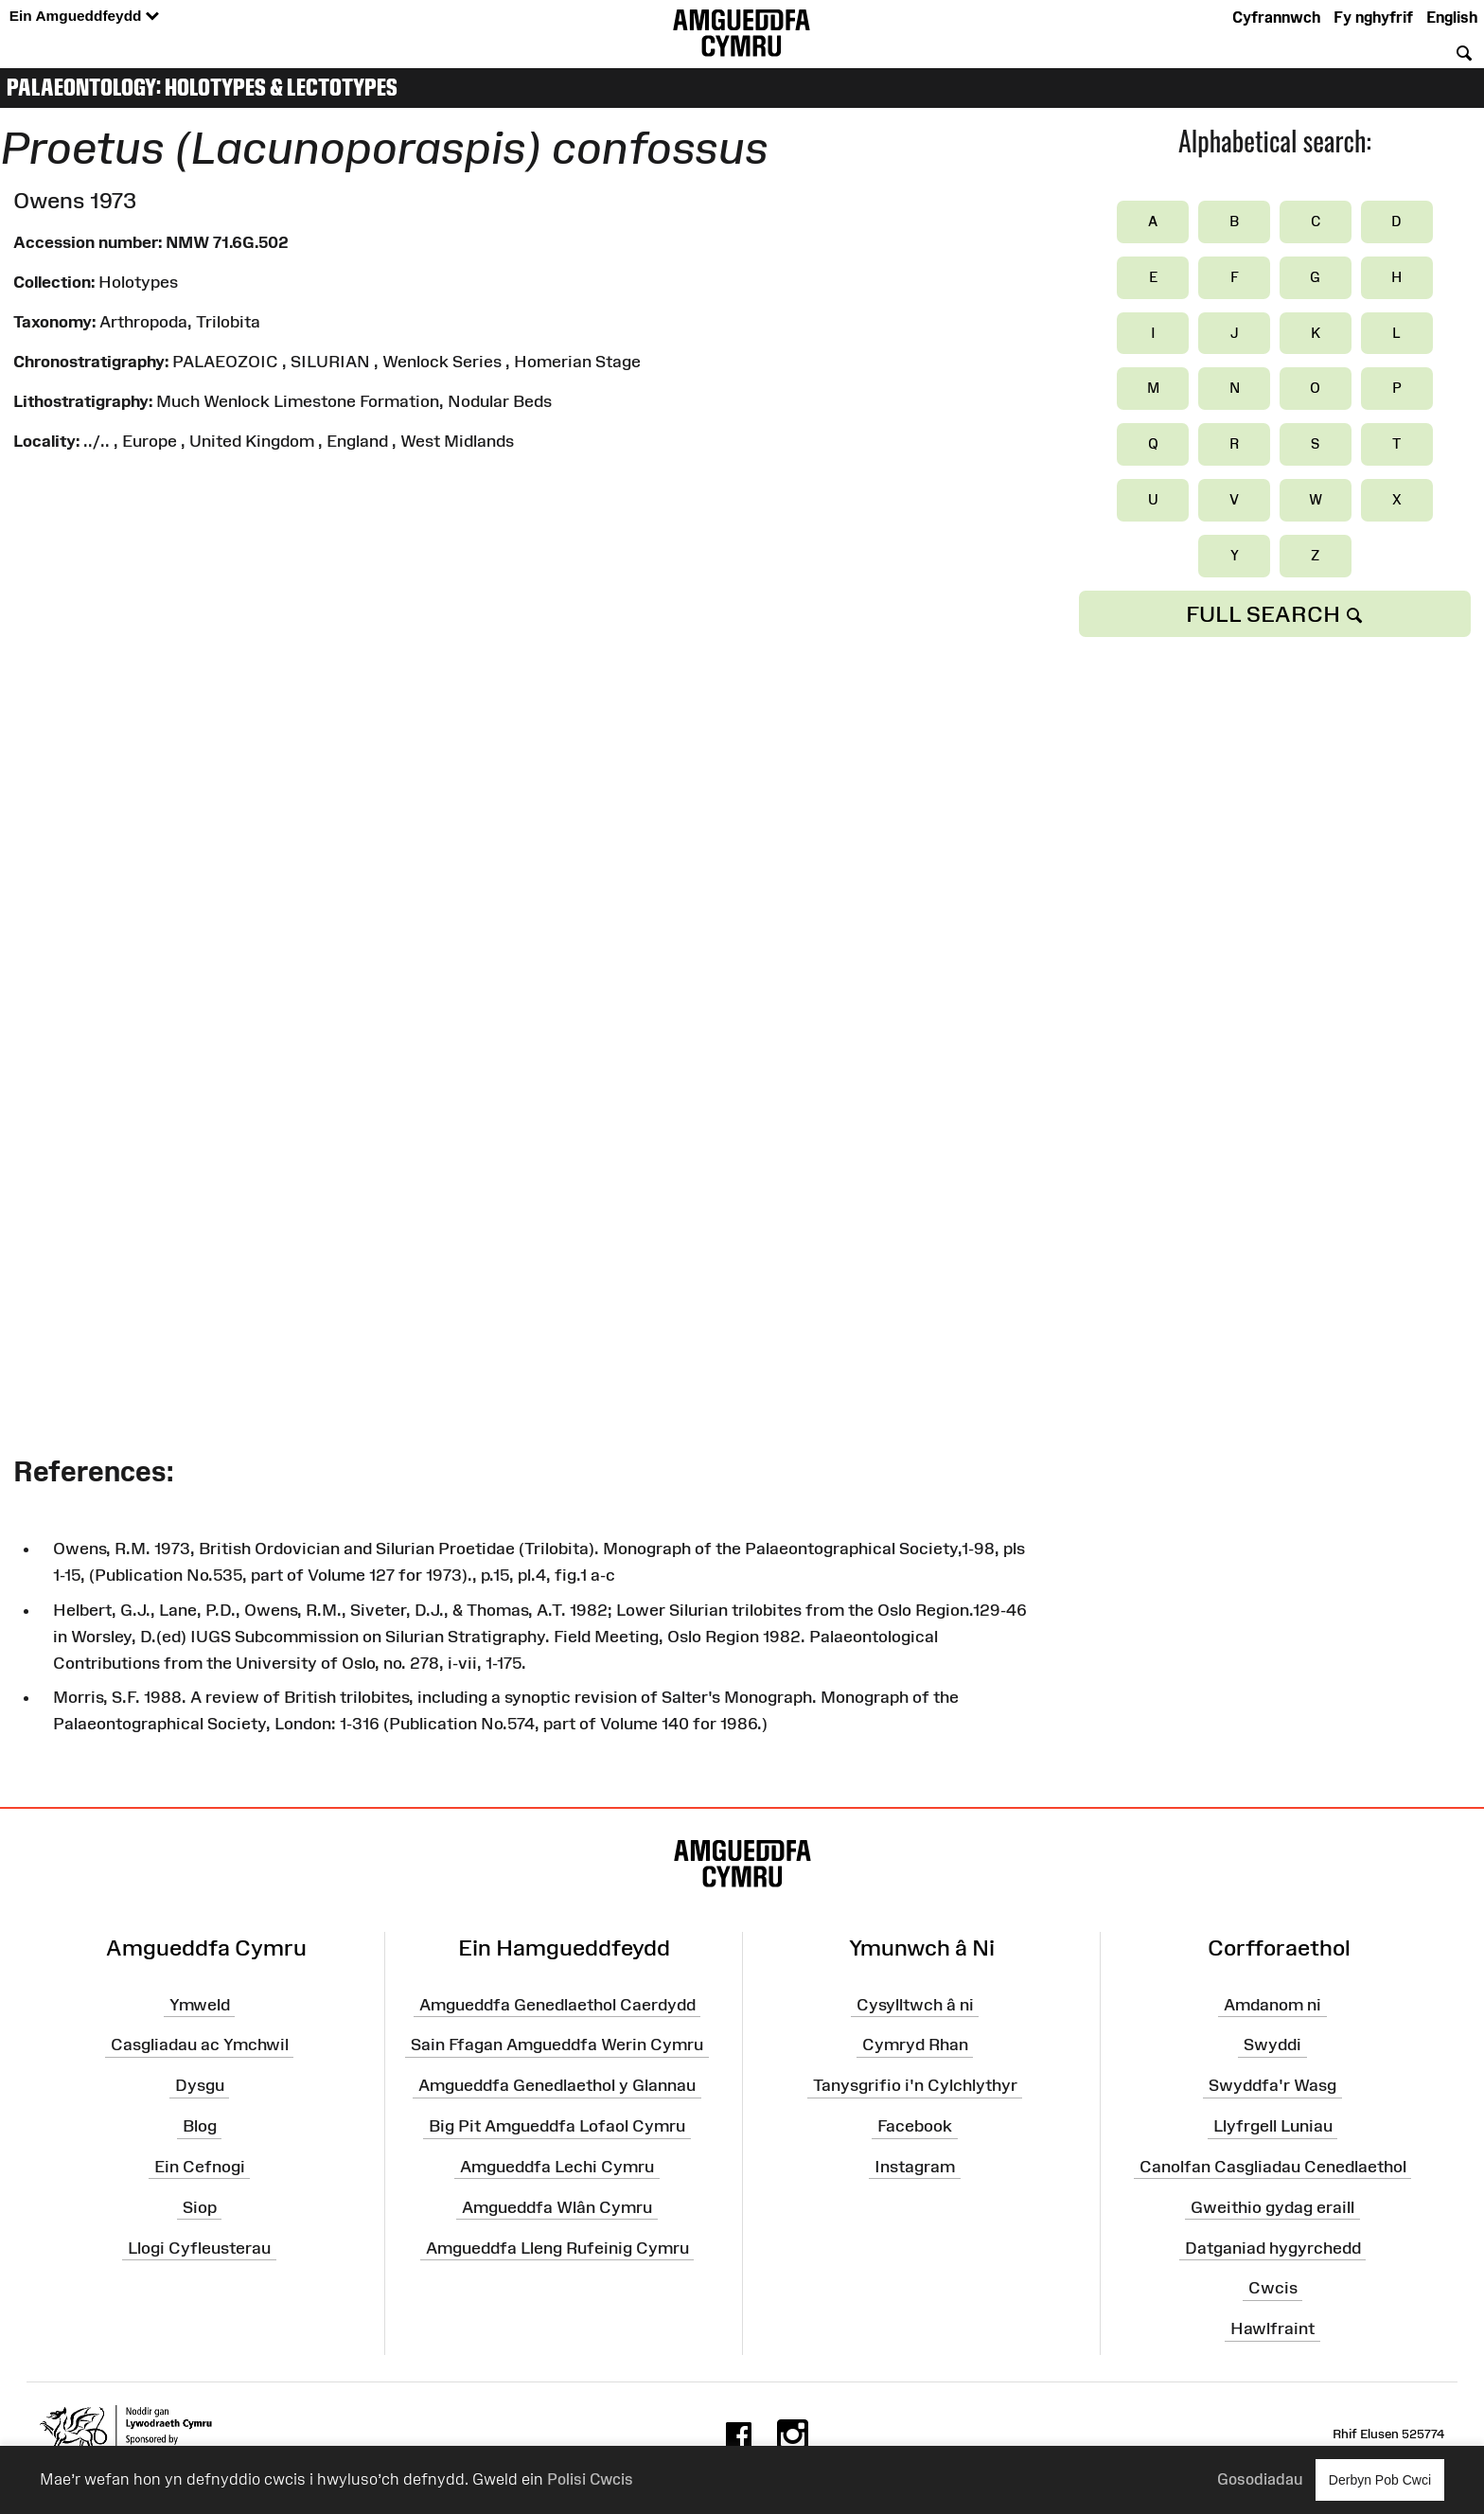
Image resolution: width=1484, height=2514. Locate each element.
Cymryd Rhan (915, 2044)
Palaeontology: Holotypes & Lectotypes (202, 87)
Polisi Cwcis (590, 2478)
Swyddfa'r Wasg (1272, 2085)
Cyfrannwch (1276, 17)
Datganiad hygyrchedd (1273, 2248)
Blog (200, 2125)
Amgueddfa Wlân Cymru (557, 2207)
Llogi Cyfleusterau (199, 2248)
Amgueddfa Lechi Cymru (557, 2166)
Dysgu (199, 2085)
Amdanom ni (1272, 2004)
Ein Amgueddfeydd (84, 17)
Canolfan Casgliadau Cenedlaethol (1273, 2166)
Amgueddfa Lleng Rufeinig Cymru (557, 2248)
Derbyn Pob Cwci (1380, 2479)
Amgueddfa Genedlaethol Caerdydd (557, 2004)
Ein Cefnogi (199, 2166)
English (1451, 17)
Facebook (914, 2125)
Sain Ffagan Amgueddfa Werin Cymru (557, 2044)
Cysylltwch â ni (915, 2004)
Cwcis (1273, 2287)
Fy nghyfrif (1373, 17)
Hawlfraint (1272, 2328)
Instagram (914, 2166)
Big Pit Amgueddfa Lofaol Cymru (557, 2125)
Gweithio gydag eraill (1272, 2207)
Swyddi (1272, 2044)
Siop (200, 2207)
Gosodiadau (1259, 2478)
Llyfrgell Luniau (1273, 2125)
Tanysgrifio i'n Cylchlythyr (915, 2085)
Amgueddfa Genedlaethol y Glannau (557, 2085)
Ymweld (199, 2004)
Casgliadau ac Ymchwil (200, 2044)
